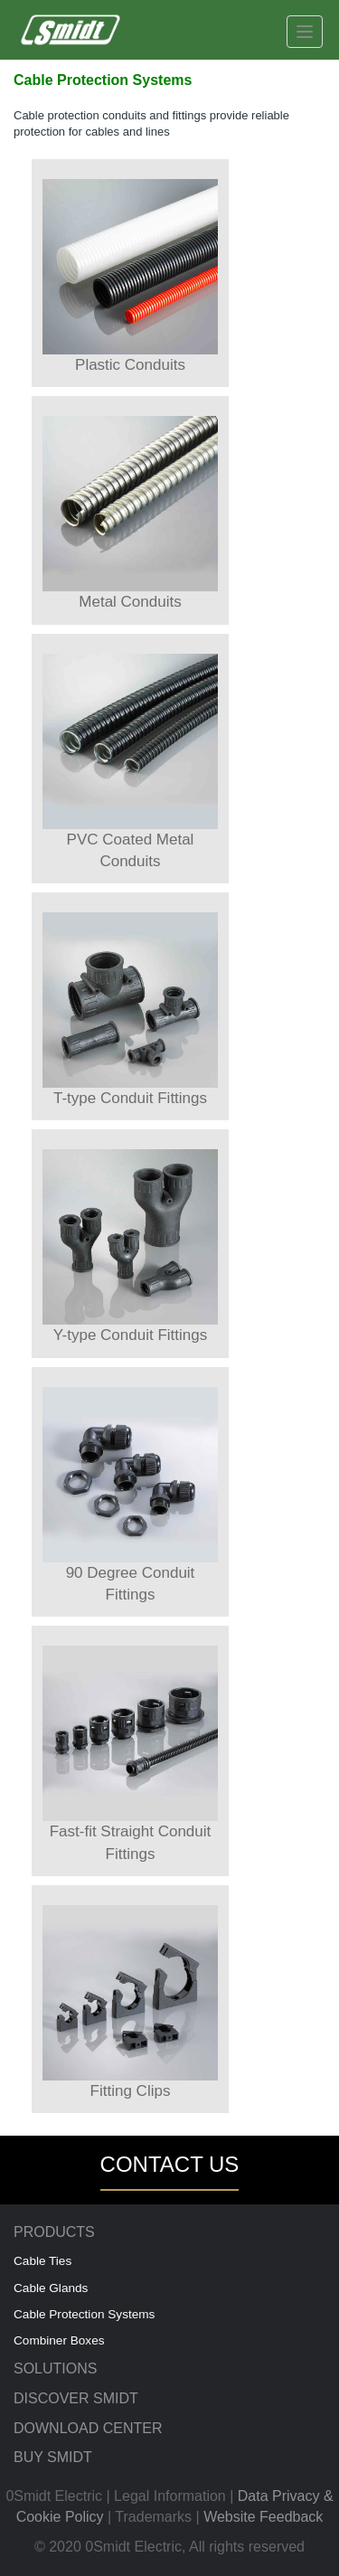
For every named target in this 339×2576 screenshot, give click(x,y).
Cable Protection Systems (84, 2314)
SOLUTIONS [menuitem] (55, 2368)
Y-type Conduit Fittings (130, 1246)
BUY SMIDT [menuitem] (53, 2457)
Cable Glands (51, 2288)
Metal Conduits (130, 513)
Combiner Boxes (59, 2340)
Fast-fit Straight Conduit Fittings (130, 1754)
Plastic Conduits (130, 276)
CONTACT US (170, 2164)
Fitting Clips (130, 2002)
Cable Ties (42, 2261)
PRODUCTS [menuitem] (54, 2232)
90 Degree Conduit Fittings (130, 1495)
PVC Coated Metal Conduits (130, 762)
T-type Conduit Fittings (130, 1009)
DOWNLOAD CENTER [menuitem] (88, 2428)
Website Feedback (263, 2516)
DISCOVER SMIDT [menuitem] (76, 2398)
